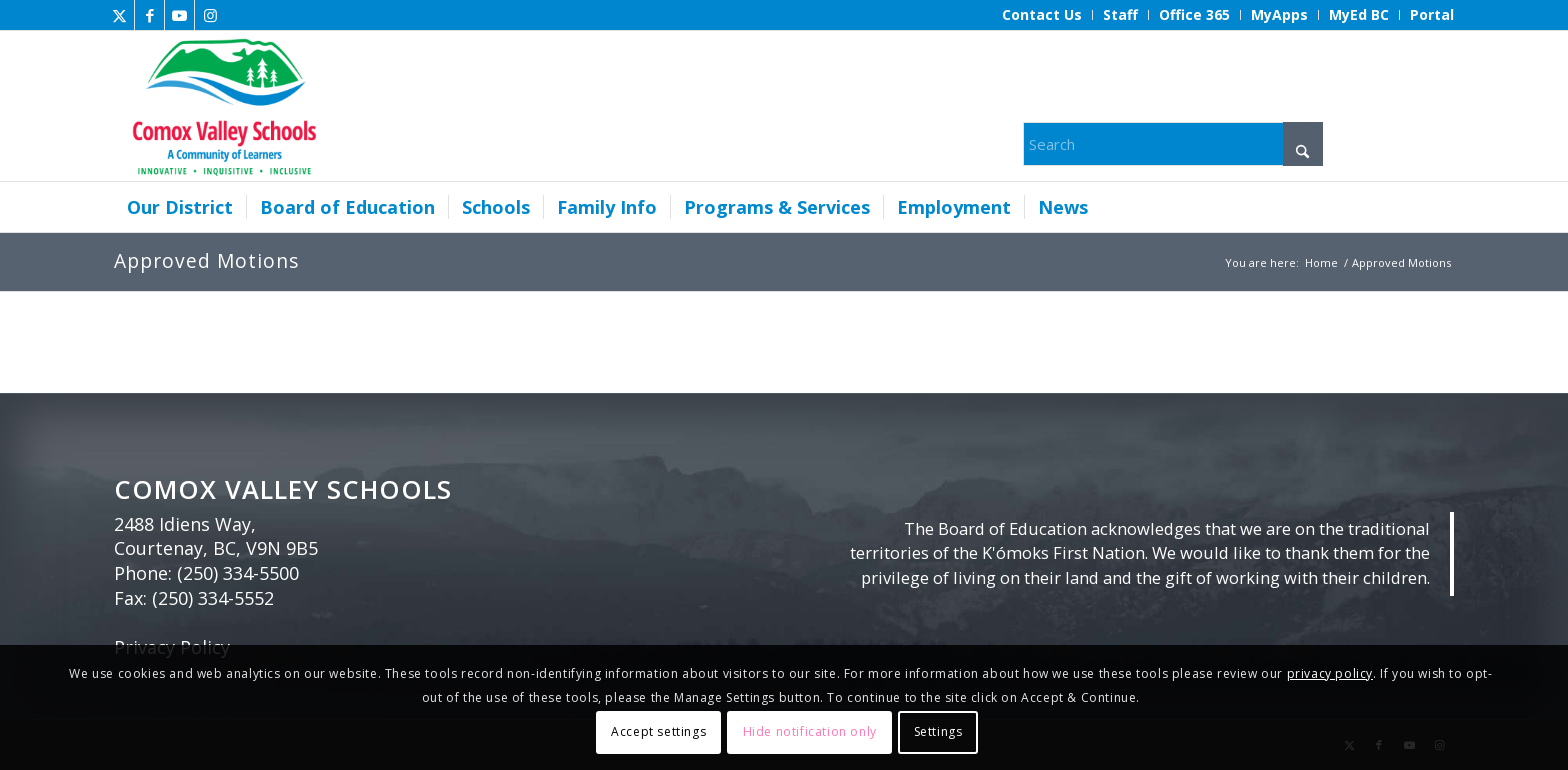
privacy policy (1330, 673)
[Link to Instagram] (210, 15)
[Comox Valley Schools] (221, 106)
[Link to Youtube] (179, 15)
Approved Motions (206, 260)
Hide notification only (810, 731)
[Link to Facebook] (149, 15)
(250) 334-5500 (238, 573)
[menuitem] (1042, 15)
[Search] (1173, 144)
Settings (938, 731)
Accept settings (658, 731)
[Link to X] (119, 15)
